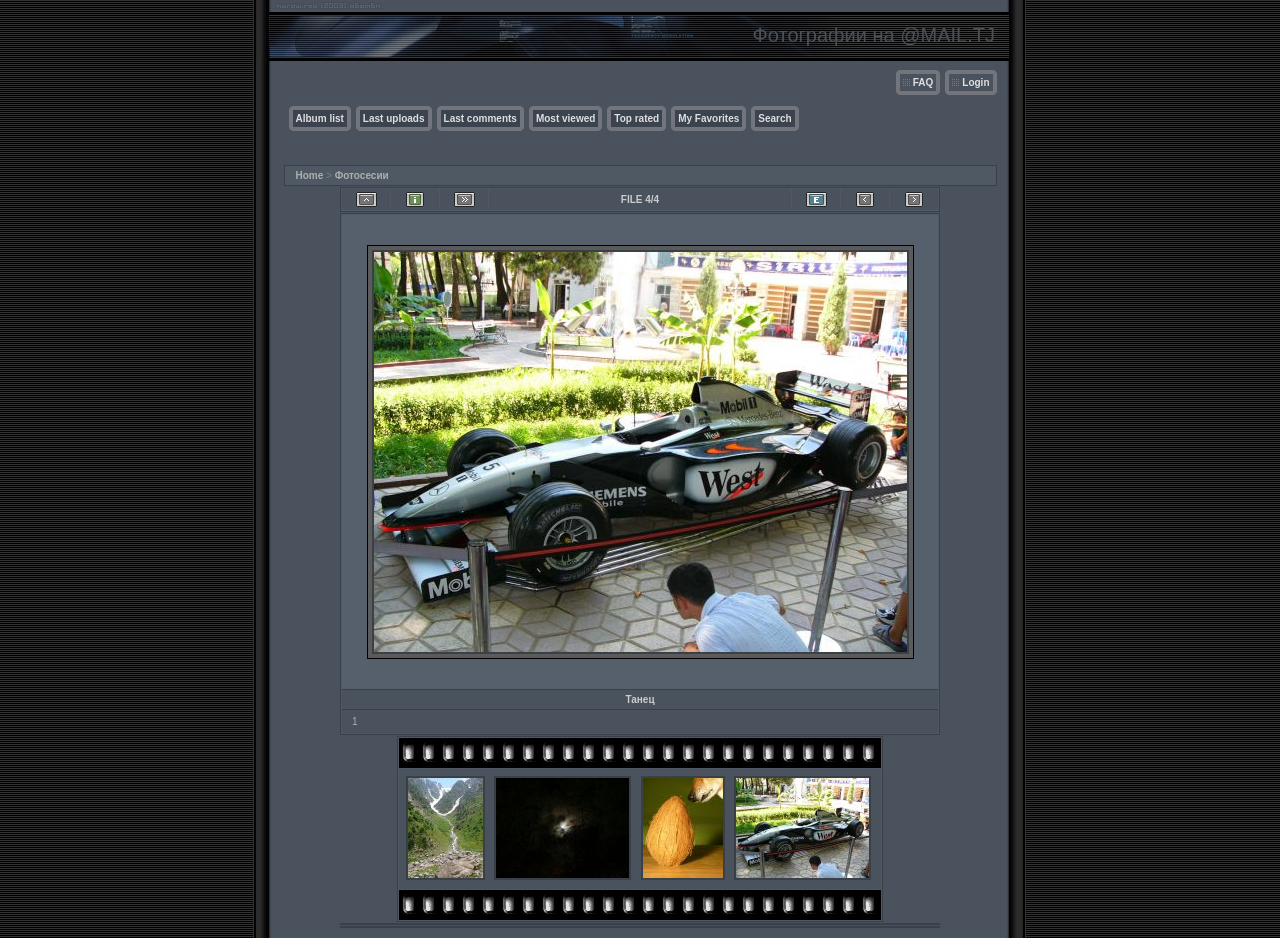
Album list (320, 118)
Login (975, 82)
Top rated (636, 118)
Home (310, 175)
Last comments (480, 118)
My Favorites (708, 118)
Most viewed (565, 118)
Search (774, 118)
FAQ (923, 82)
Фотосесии (362, 175)
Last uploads (394, 118)
